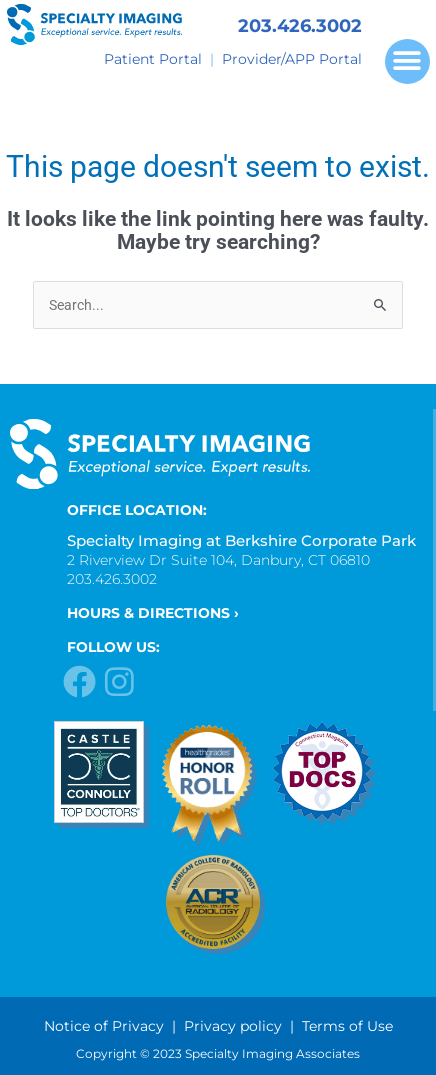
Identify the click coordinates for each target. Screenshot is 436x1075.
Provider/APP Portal (292, 59)
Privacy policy (233, 1026)
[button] (407, 61)
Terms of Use (347, 1026)
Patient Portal (153, 59)
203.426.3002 (300, 26)
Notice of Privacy (104, 1026)
